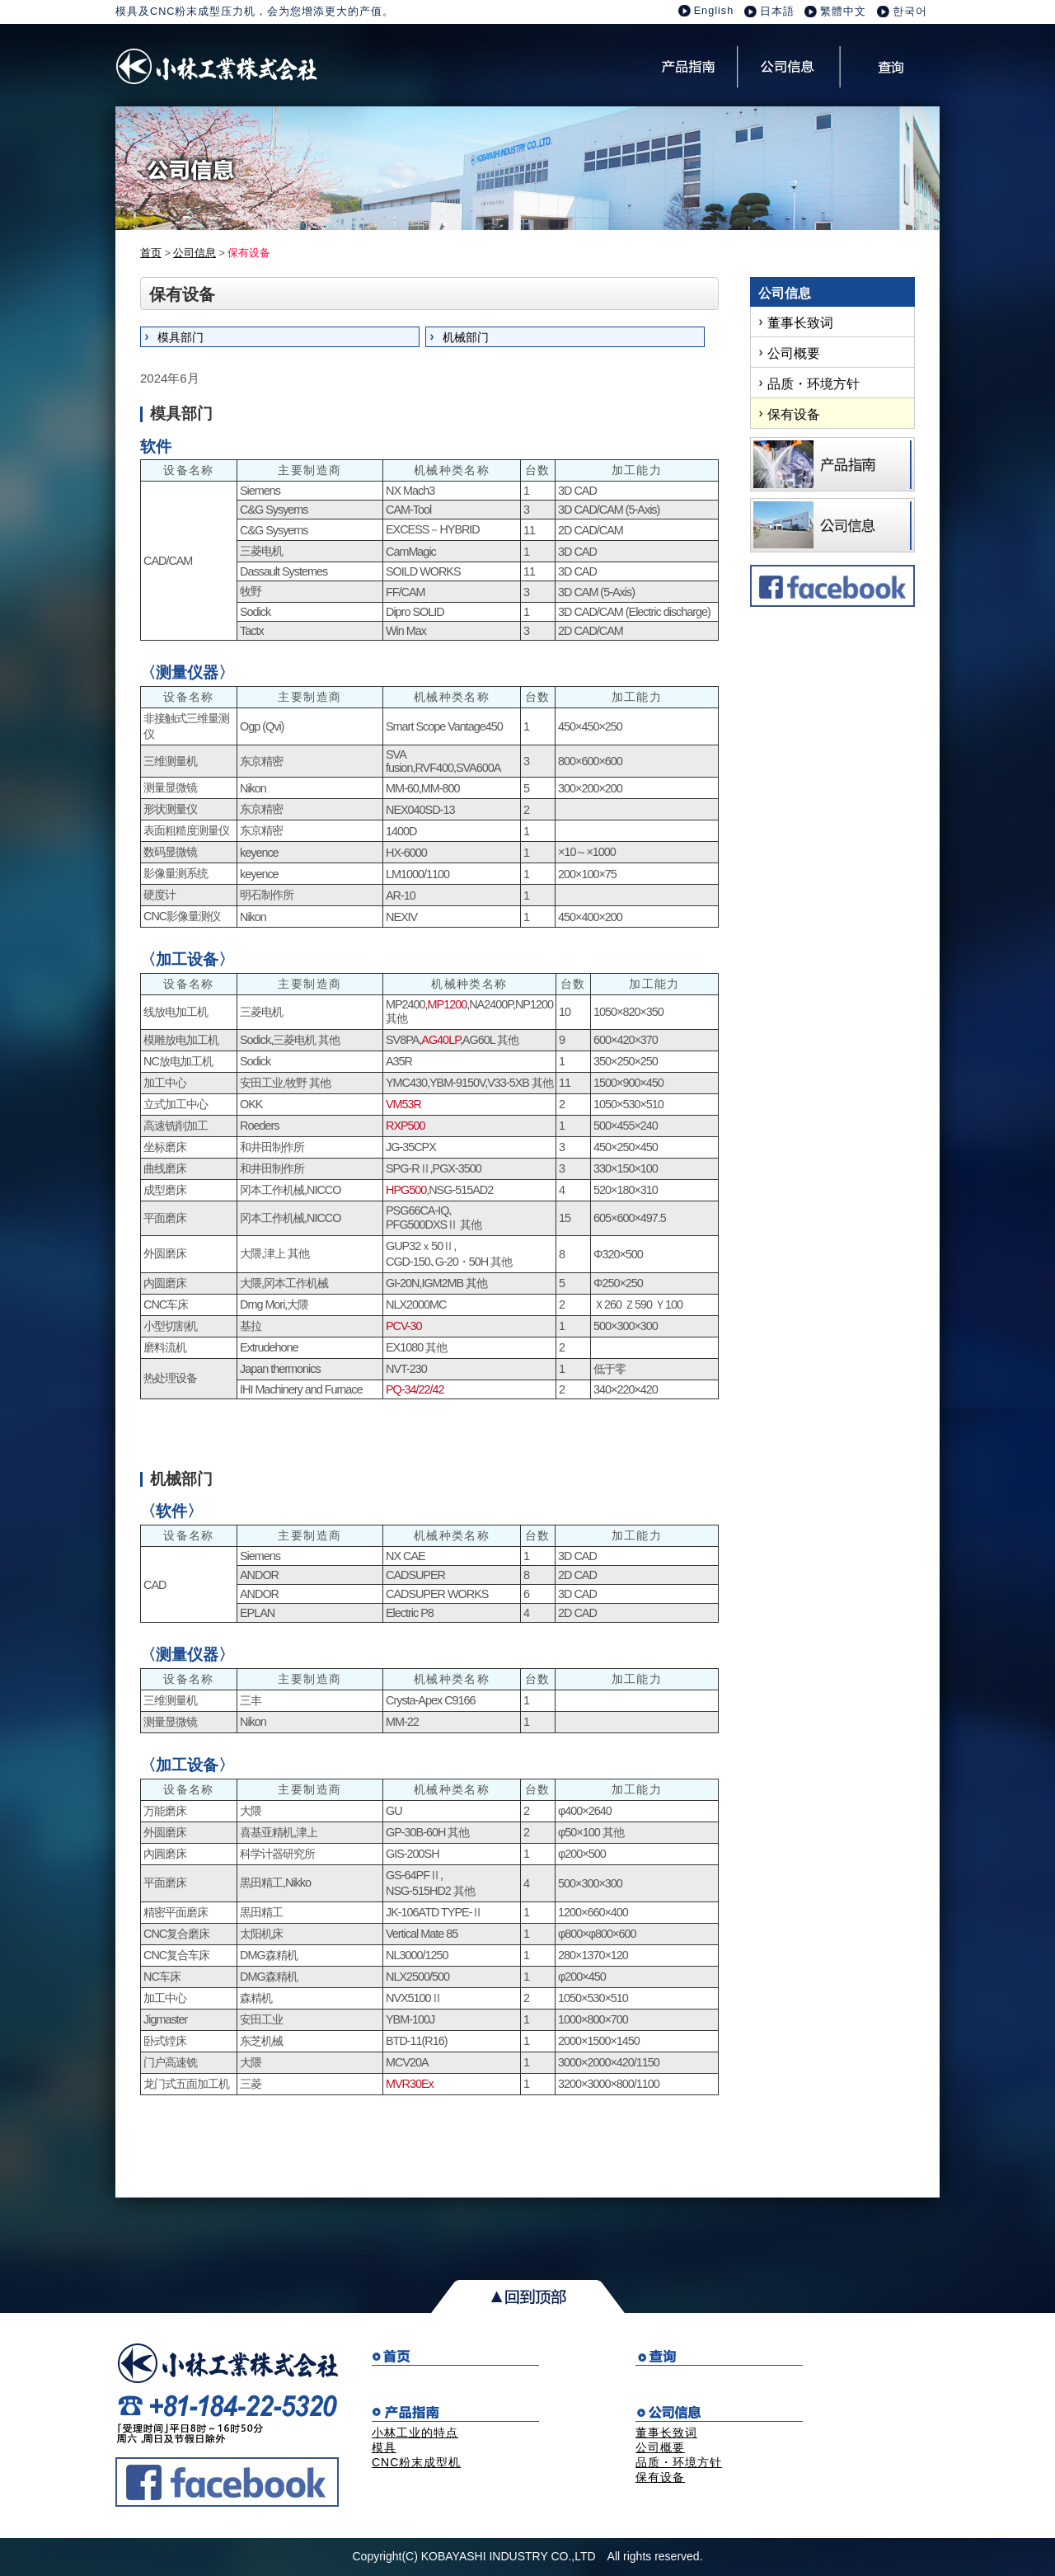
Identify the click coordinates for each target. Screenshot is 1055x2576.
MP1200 (447, 1004)
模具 (384, 2447)
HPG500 (406, 1189)
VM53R (403, 1104)
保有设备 (793, 414)
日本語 (777, 11)
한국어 (910, 11)
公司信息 (194, 253)
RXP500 (405, 1125)
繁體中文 (843, 11)
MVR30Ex (410, 2083)
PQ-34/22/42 (415, 1389)
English (714, 10)
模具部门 (180, 337)
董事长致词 (800, 323)
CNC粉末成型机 (416, 2462)
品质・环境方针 (813, 384)
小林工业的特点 (415, 2432)
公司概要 (793, 353)
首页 (151, 253)
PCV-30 (404, 1326)
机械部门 (466, 337)
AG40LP (440, 1039)
